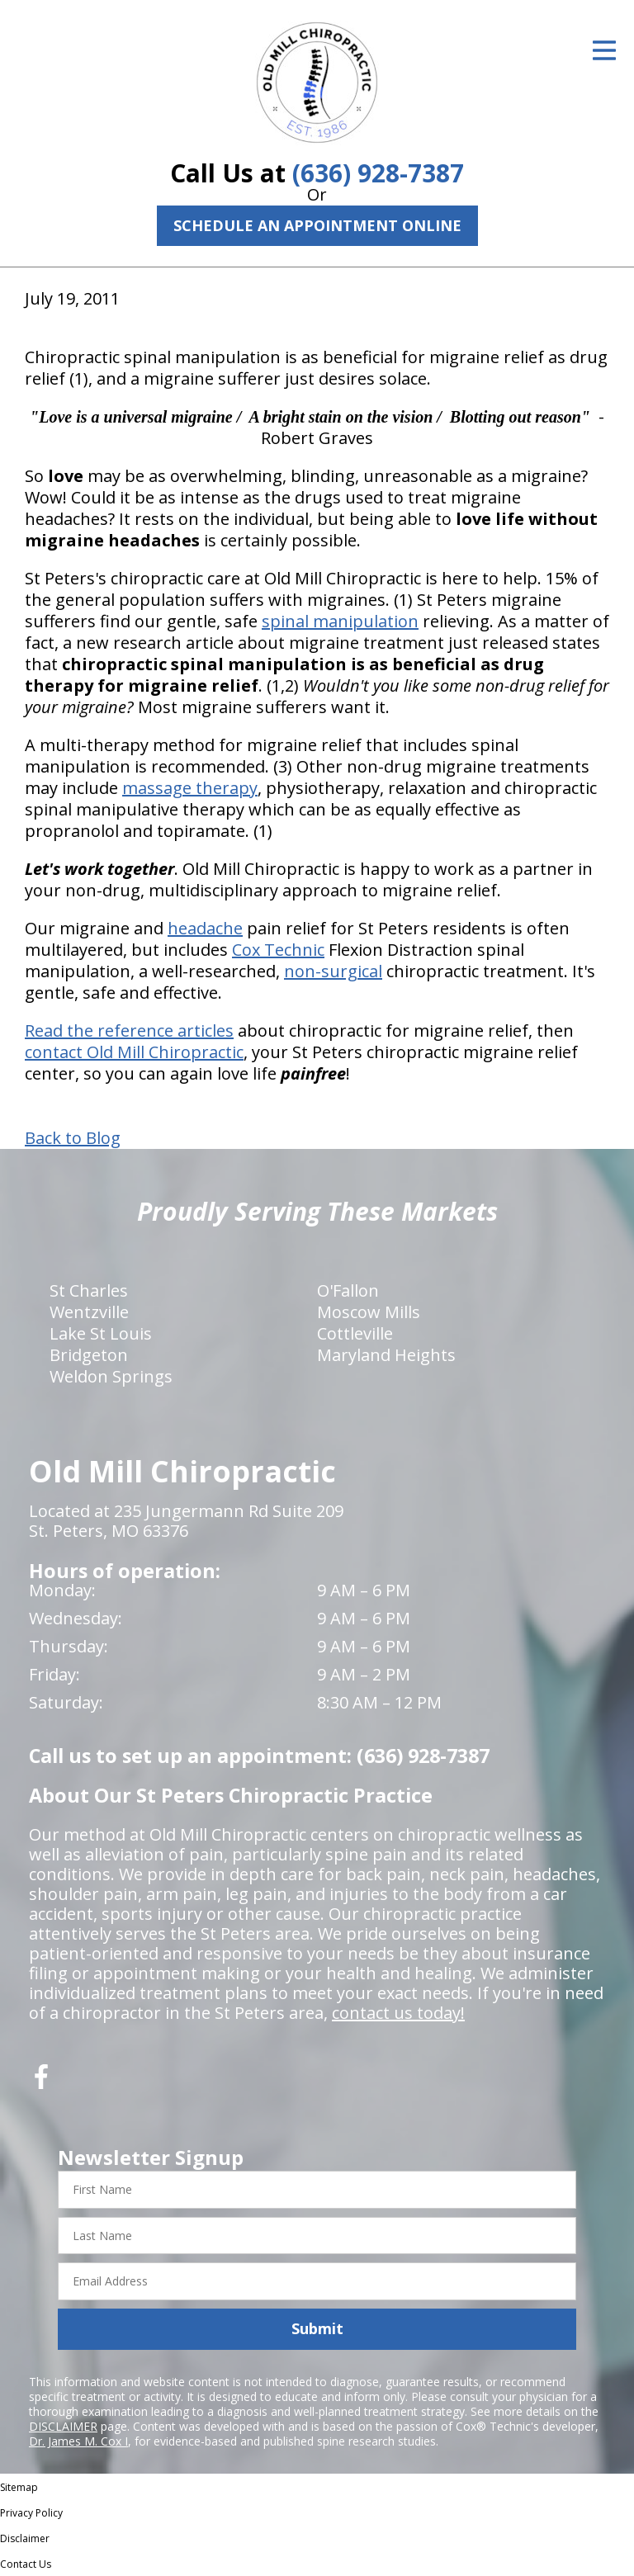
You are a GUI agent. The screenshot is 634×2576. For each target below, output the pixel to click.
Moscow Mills (368, 1312)
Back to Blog (73, 1138)
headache (205, 928)
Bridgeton (89, 1355)
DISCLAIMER (63, 2426)
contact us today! (398, 2013)
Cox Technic (278, 949)
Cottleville (355, 1333)
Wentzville (89, 1312)
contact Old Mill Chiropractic (134, 1052)
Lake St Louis (101, 1333)
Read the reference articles (129, 1030)
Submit (317, 2328)
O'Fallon (348, 1290)
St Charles (89, 1290)
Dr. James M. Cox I (78, 2441)
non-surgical (333, 971)
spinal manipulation (340, 621)
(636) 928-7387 (378, 173)
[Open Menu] (604, 50)
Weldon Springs (111, 1376)
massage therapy (190, 788)
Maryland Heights (386, 1355)
